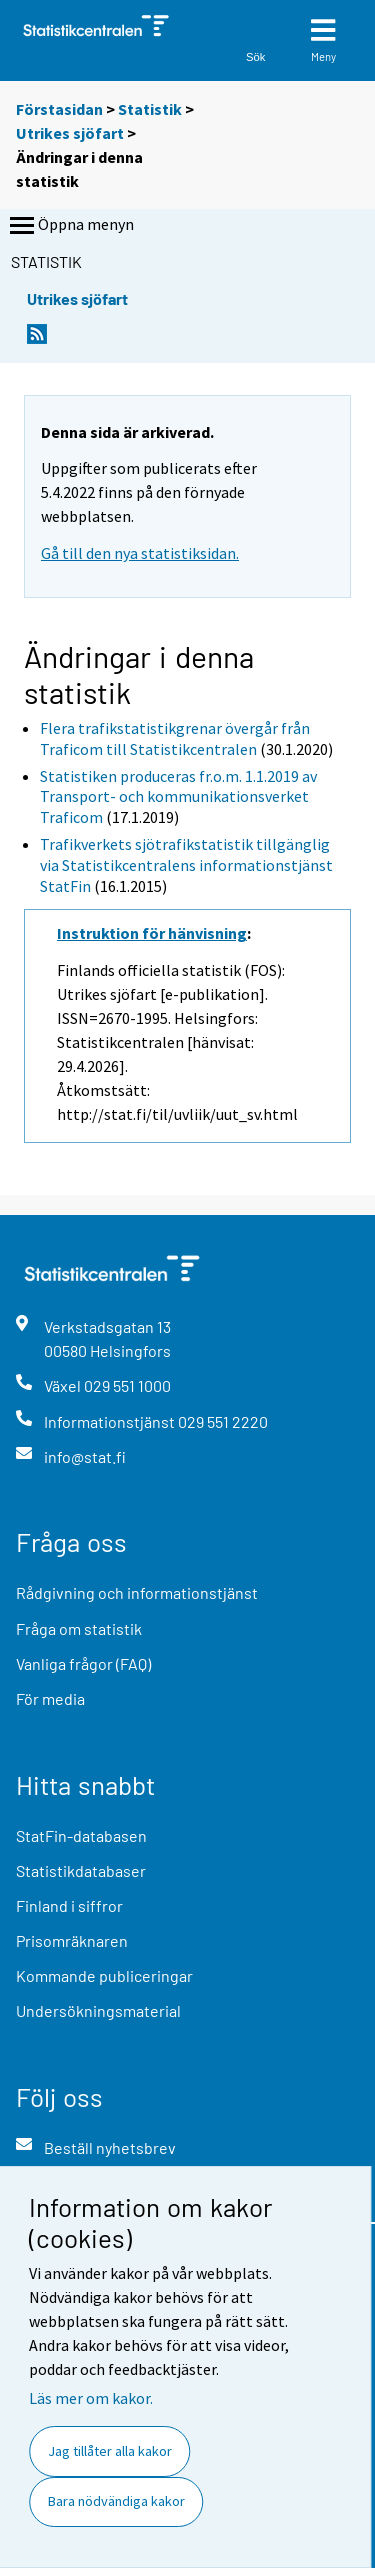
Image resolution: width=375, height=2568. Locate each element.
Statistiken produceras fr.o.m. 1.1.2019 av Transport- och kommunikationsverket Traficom (178, 797)
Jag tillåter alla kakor (110, 2451)
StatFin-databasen (81, 1835)
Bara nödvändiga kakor (116, 2501)
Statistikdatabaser (81, 1870)
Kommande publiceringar (104, 1975)
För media (50, 1698)
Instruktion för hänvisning (152, 933)
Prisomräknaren (72, 1940)
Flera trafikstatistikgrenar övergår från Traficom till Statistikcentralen (175, 738)
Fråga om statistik (79, 1628)
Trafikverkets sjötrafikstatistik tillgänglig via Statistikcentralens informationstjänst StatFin (186, 865)
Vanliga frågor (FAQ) (83, 1663)
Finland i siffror (69, 1905)
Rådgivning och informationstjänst (137, 1592)
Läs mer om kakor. (91, 2398)
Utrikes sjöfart (71, 133)
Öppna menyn (70, 226)
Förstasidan (59, 109)
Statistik (150, 109)
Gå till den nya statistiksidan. (140, 553)
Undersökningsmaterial (98, 2010)
